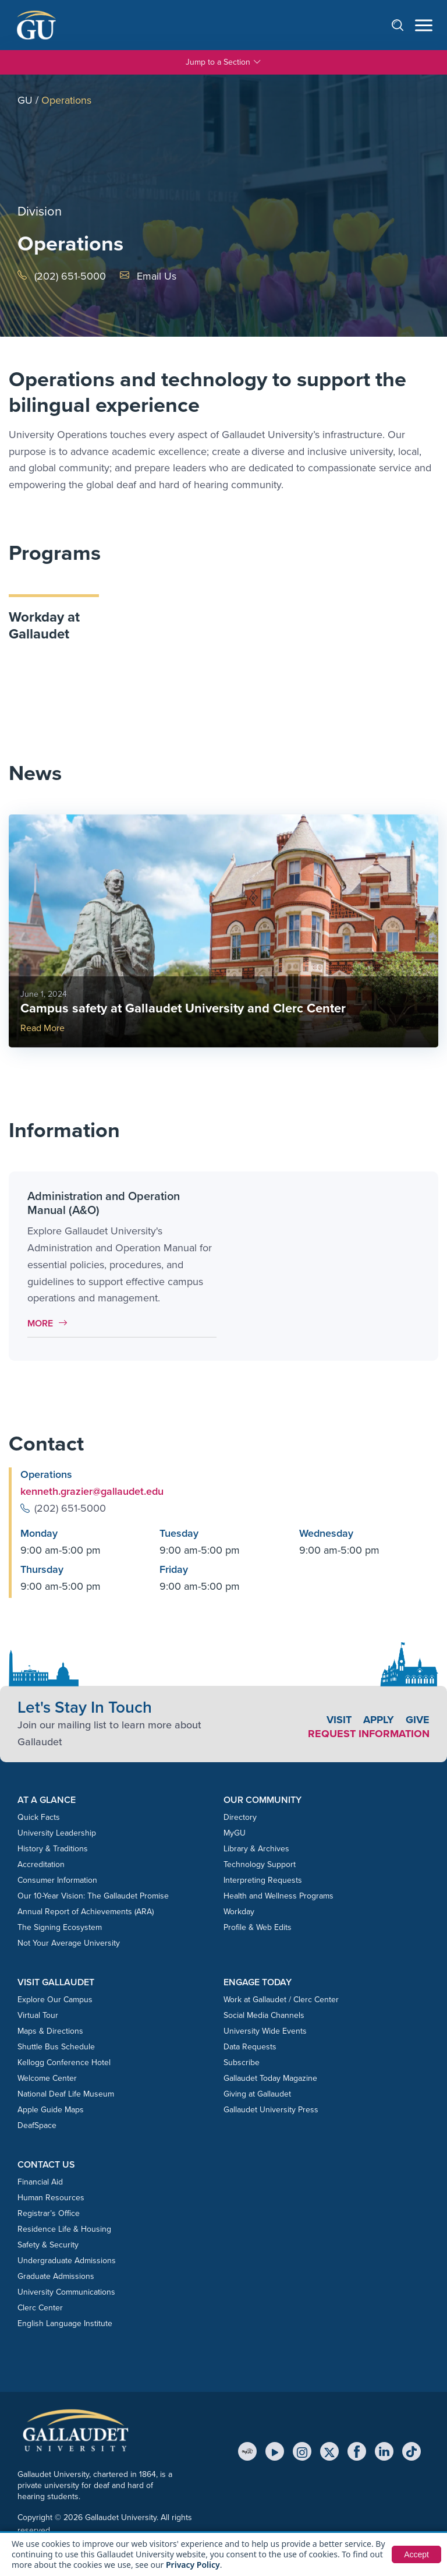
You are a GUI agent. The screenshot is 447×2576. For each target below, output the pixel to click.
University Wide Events (265, 2031)
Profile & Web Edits (258, 1927)
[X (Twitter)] (329, 2451)
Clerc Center (40, 2308)
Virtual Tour (37, 2015)
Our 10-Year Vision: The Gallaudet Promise (93, 1896)
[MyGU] (247, 2451)
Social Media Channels (264, 2015)
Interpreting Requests (263, 1880)
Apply (378, 1719)
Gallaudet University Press (271, 2110)
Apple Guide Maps (50, 2110)
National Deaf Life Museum (65, 2094)
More (50, 1323)
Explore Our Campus (55, 1999)
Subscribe (242, 2062)
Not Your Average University (68, 1943)
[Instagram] (302, 2451)
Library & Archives (256, 1849)
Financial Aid (40, 2182)
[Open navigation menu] (423, 25)
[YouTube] (274, 2451)
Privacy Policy (193, 2564)
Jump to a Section (223, 62)
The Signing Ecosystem (59, 1927)
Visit (339, 1719)
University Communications (66, 2292)
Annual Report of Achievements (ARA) (85, 1911)
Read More (42, 1028)
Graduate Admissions (55, 2276)
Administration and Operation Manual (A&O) (103, 1203)
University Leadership (56, 1833)
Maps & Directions (50, 2031)
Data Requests (250, 2047)
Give (418, 1719)
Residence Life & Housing (64, 2229)
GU (25, 100)
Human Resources (50, 2198)
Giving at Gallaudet (257, 2094)
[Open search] (403, 25)
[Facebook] (356, 2451)
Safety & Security (48, 2245)
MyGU (235, 1833)
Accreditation (41, 1864)
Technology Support (260, 1864)
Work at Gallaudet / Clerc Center (281, 1999)
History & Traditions (52, 1849)
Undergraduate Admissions (66, 2260)
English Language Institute (64, 2323)
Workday (239, 1911)
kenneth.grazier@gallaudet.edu (92, 1491)
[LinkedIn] (384, 2451)
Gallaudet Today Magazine (270, 2078)
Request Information (369, 1733)
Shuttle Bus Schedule (56, 2047)
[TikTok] (411, 2451)
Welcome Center (47, 2078)
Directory (240, 1817)
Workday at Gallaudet (44, 625)
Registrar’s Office (48, 2213)
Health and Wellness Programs (279, 1896)
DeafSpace (36, 2125)
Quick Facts (38, 1817)
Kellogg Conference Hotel (64, 2062)
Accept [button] (416, 2554)
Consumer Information (57, 1880)
